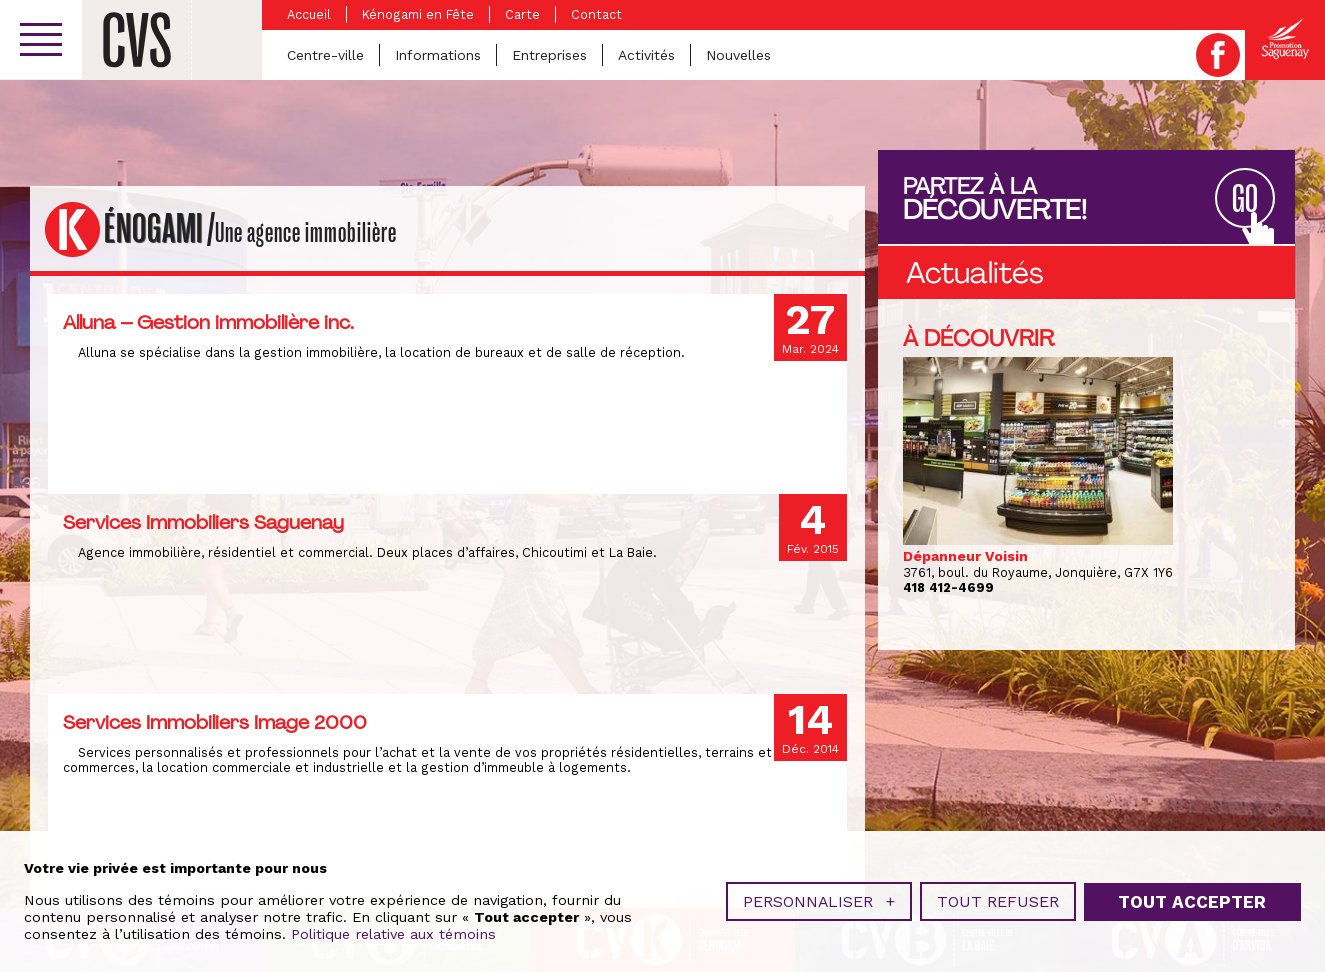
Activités (646, 55)
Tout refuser (998, 897)
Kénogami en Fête (418, 14)
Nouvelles (738, 55)
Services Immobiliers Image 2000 (215, 722)
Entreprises (549, 55)
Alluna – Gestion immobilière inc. (208, 322)
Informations (438, 55)
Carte (522, 14)
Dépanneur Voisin (965, 556)
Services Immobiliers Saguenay (203, 522)
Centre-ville (325, 55)
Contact (596, 14)
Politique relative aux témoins (393, 930)
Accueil (309, 14)
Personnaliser (819, 897)
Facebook (1218, 55)
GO (1245, 199)
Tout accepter (1192, 897)
